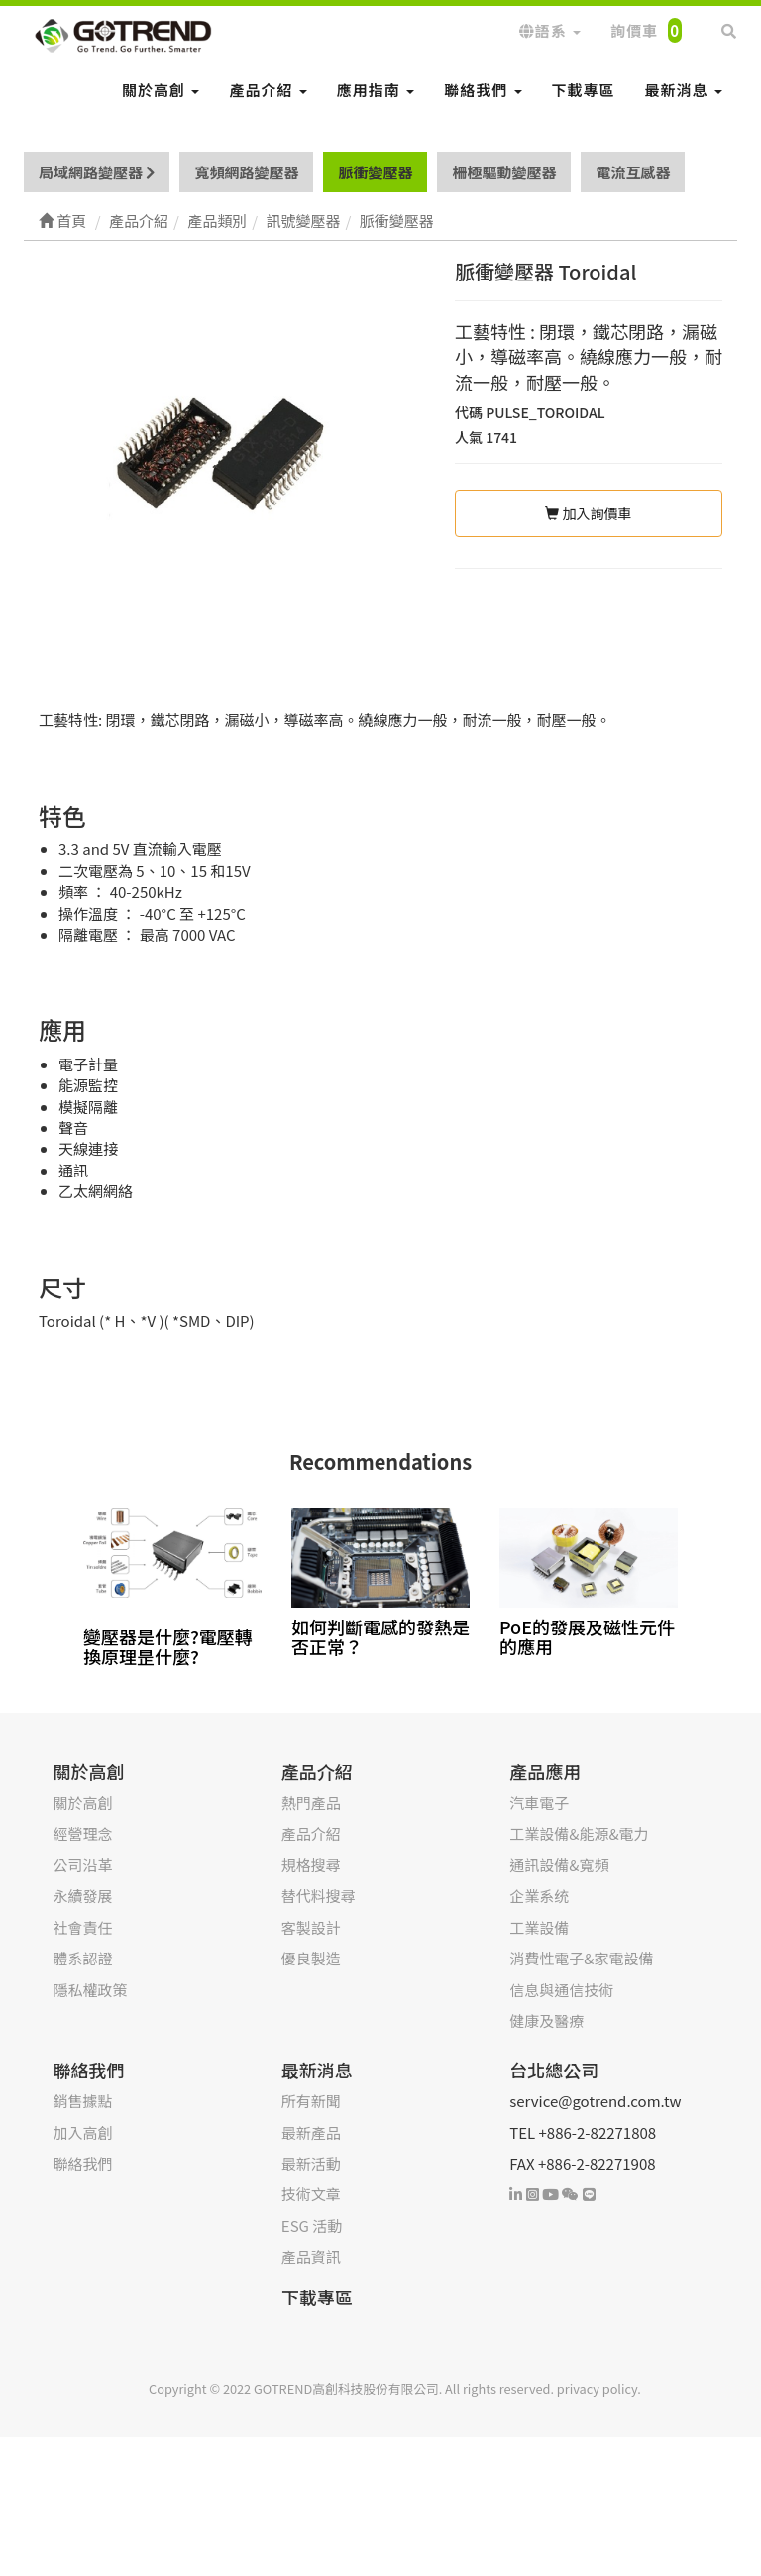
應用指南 (375, 89)
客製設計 (311, 1927)
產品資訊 (311, 2256)
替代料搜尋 (318, 1895)
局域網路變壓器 (97, 172)
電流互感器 (633, 172)
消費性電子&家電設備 (581, 1958)
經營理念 (82, 1833)
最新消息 (683, 89)
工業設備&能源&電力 (578, 1833)
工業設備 (539, 1927)
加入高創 (82, 2132)
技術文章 (311, 2194)
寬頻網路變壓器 (246, 172)
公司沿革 (82, 1864)
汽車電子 (539, 1802)
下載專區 (583, 89)
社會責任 (82, 1927)
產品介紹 (267, 89)
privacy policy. (599, 2388)
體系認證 (82, 1958)
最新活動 (311, 2163)
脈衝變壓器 (375, 172)
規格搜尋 (311, 1864)
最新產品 (311, 2132)
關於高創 (160, 89)
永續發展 (82, 1895)
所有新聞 (311, 2100)
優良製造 (311, 1958)
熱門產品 (311, 1802)
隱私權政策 (90, 1989)
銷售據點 (82, 2100)
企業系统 (539, 1895)
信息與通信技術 (561, 1989)
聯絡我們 (482, 89)
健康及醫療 (546, 2020)
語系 (550, 30)
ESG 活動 (311, 2225)
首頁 (62, 220)
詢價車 (646, 30)
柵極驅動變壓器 (504, 172)
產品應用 (545, 1771)
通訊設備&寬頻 (558, 1864)
